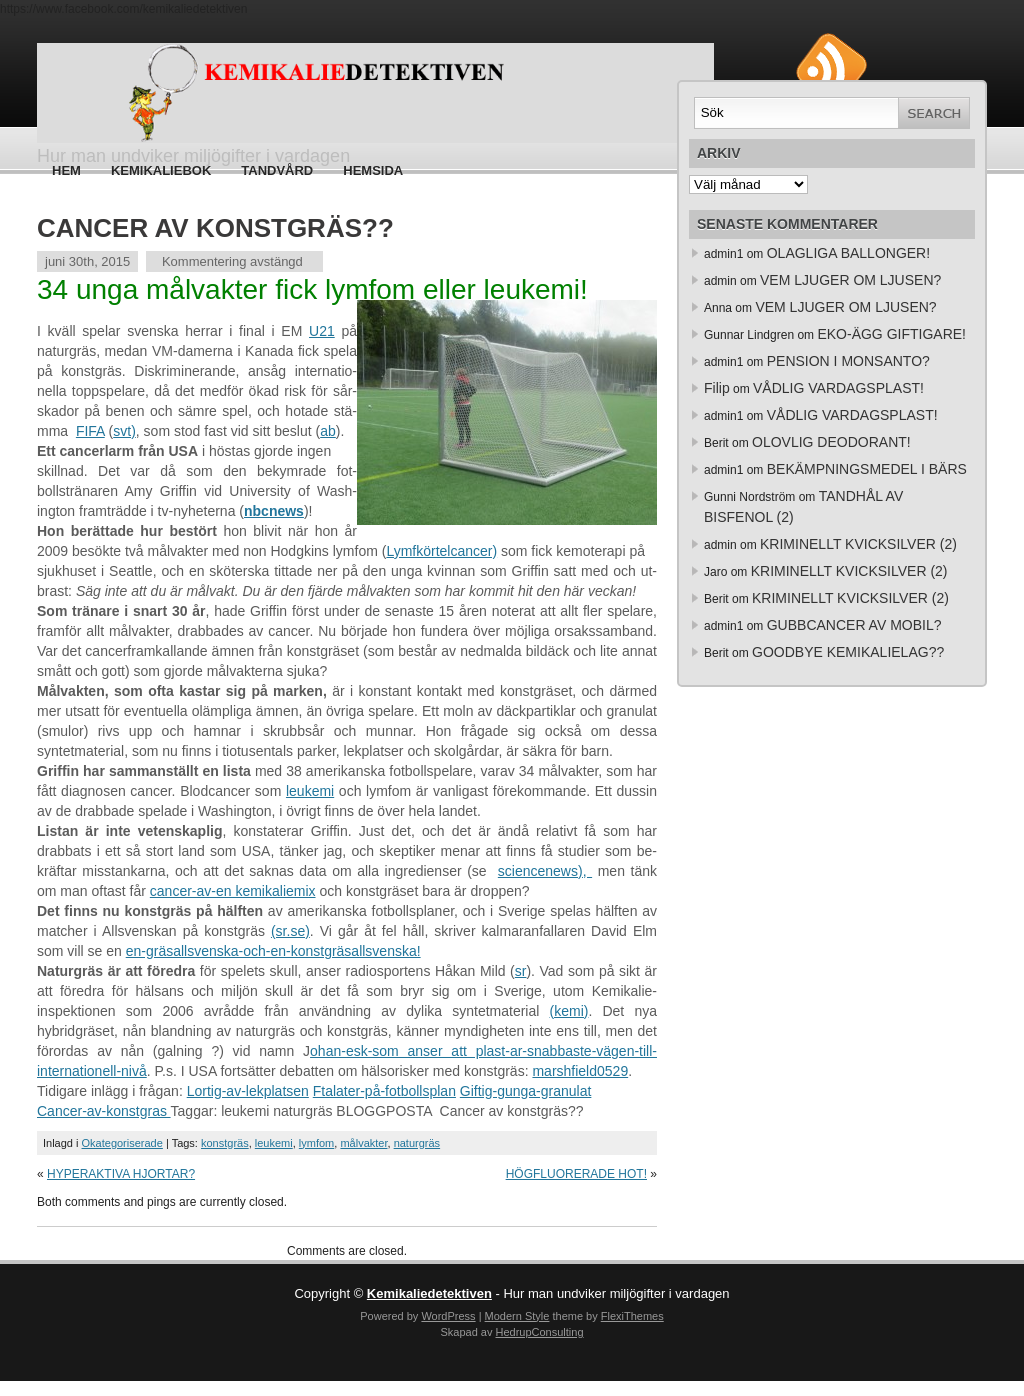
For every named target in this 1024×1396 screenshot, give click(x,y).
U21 (322, 331)
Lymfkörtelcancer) (441, 551)
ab (328, 431)
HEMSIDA (373, 170)
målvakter (363, 1143)
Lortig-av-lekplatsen (248, 1091)
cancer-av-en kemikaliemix (233, 891)
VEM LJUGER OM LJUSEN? (850, 280)
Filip (717, 388)
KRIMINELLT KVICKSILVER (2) (858, 544)
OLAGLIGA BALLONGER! (848, 253)
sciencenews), (545, 871)
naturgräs (417, 1143)
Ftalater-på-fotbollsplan (384, 1091)
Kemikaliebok (161, 170)
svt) (124, 431)
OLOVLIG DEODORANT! (831, 442)
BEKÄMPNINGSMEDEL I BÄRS (867, 469)
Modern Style (517, 1316)
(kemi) (569, 1011)
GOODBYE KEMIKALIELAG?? (848, 652)
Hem (66, 170)
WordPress (448, 1316)
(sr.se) (290, 931)
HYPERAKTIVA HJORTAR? (121, 1174)
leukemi (310, 791)
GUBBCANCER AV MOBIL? (854, 625)
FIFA (90, 431)
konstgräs (225, 1143)
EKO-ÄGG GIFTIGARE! (891, 334)
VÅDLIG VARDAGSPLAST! (838, 388)
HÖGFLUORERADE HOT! (576, 1174)
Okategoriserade (122, 1143)
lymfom (316, 1143)
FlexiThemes (632, 1316)
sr (521, 971)
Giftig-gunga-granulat (526, 1091)
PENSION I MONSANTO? (848, 361)
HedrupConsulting (539, 1332)
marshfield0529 (580, 1071)
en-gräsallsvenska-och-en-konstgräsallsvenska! (273, 951)
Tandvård (277, 170)
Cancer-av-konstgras (104, 1111)
